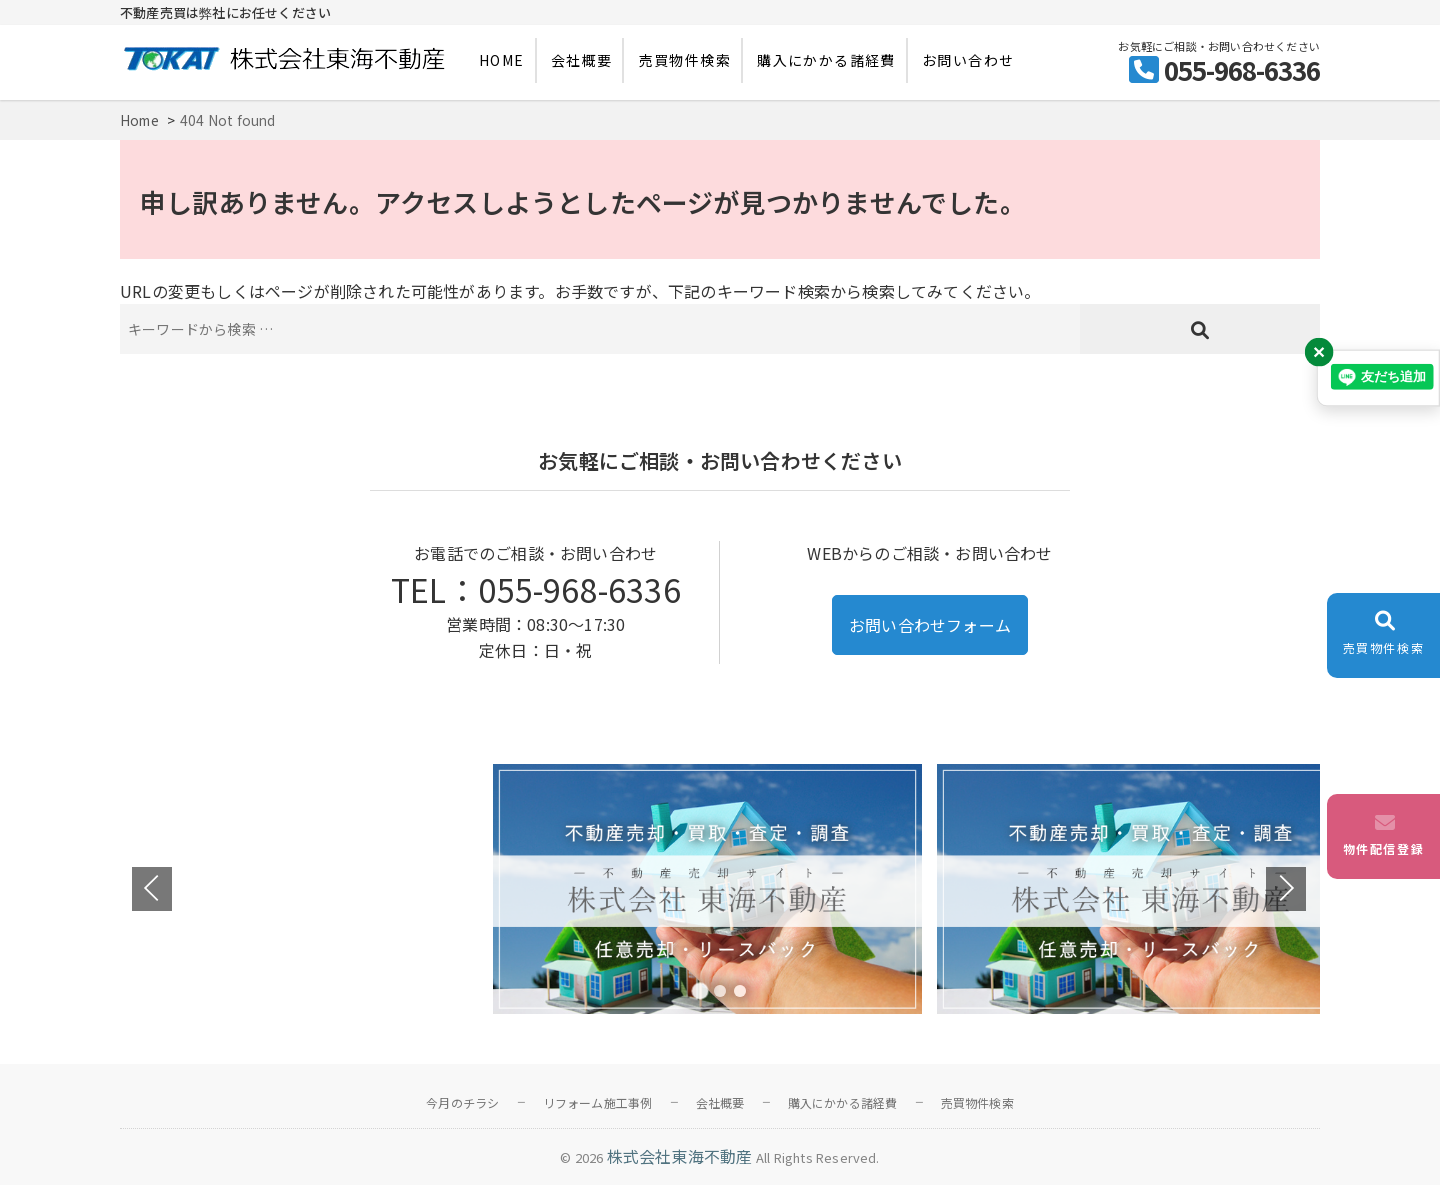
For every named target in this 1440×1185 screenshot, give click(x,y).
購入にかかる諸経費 (826, 60)
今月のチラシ (462, 1102)
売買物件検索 (685, 60)
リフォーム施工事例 (598, 1102)
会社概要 (582, 60)
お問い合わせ (968, 60)
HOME (502, 60)
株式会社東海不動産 (680, 1156)
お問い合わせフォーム (930, 625)
